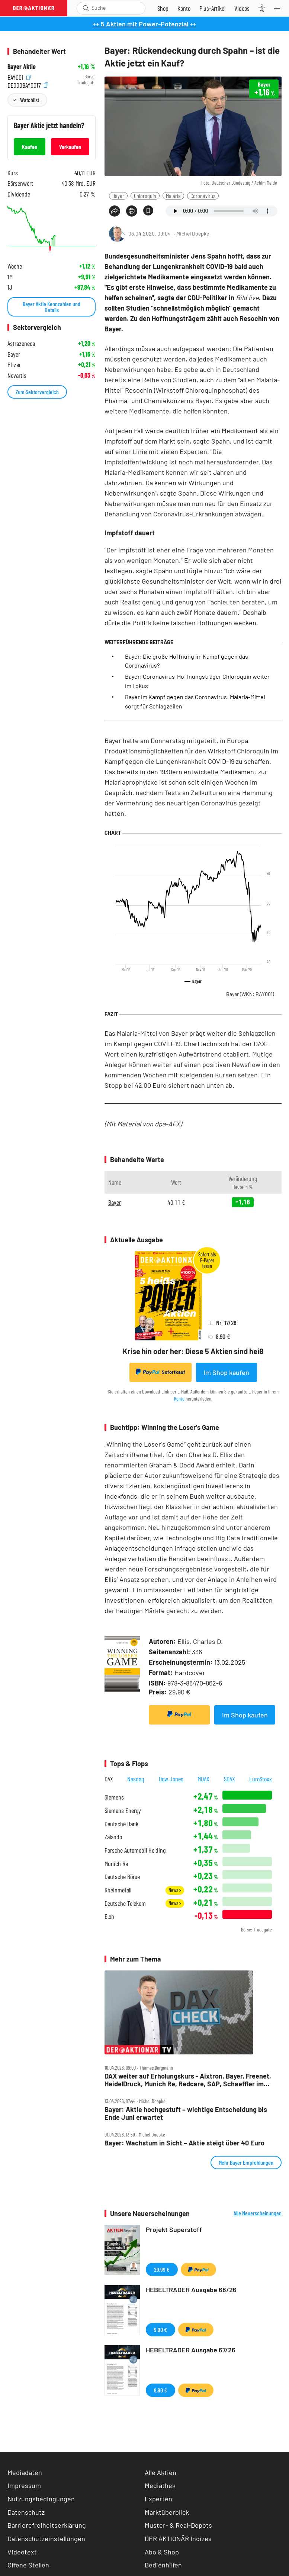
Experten (158, 2499)
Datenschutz (26, 2512)
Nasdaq (135, 1779)
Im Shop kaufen (226, 1372)
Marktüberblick (167, 2512)
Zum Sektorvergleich (37, 391)
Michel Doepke (192, 233)
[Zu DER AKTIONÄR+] (212, 8)
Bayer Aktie (21, 67)
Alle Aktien (160, 2472)
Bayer (118, 195)
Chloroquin (145, 195)
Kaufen (29, 146)
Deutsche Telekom (125, 1903)
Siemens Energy (123, 1810)
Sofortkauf (160, 1372)
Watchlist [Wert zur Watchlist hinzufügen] (29, 99)
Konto (179, 1398)
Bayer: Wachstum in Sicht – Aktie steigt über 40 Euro (184, 2143)
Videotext (22, 2552)
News (174, 1890)
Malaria (173, 195)
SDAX (229, 1779)
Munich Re (116, 1864)
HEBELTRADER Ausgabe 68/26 (191, 2289)
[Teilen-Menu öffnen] (114, 211)
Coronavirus (202, 195)
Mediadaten (24, 2472)
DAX (109, 1779)
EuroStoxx (260, 1779)
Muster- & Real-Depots (178, 2525)
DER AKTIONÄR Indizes (178, 2538)
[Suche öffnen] (86, 8)
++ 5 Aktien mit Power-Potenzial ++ (144, 24)
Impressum (24, 2485)
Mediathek (160, 2485)
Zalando (113, 1837)
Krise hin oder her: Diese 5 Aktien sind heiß (193, 1351)
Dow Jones (171, 1779)
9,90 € (160, 2329)
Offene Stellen (28, 2565)
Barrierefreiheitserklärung (46, 2525)
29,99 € (162, 2269)
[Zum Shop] (163, 8)
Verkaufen (70, 146)
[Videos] (242, 8)
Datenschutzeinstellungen (46, 2539)
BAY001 (18, 77)
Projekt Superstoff (174, 2229)
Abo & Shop (162, 2552)
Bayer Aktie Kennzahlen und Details (51, 306)
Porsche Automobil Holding (135, 1850)
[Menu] (279, 8)
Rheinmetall (118, 1890)
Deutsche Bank (121, 1824)
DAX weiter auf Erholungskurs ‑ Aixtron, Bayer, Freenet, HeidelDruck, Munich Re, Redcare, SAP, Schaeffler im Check (188, 2079)
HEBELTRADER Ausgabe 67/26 (190, 2350)
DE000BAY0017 (27, 84)
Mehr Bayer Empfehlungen (246, 2162)
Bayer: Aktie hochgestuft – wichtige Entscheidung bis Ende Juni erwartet (186, 2113)
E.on (109, 1916)
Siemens (114, 1797)
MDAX (203, 1779)
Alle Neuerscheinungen (258, 2213)
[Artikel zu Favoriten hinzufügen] (148, 210)
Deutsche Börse (122, 1877)
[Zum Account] (184, 8)
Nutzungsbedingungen (41, 2499)
